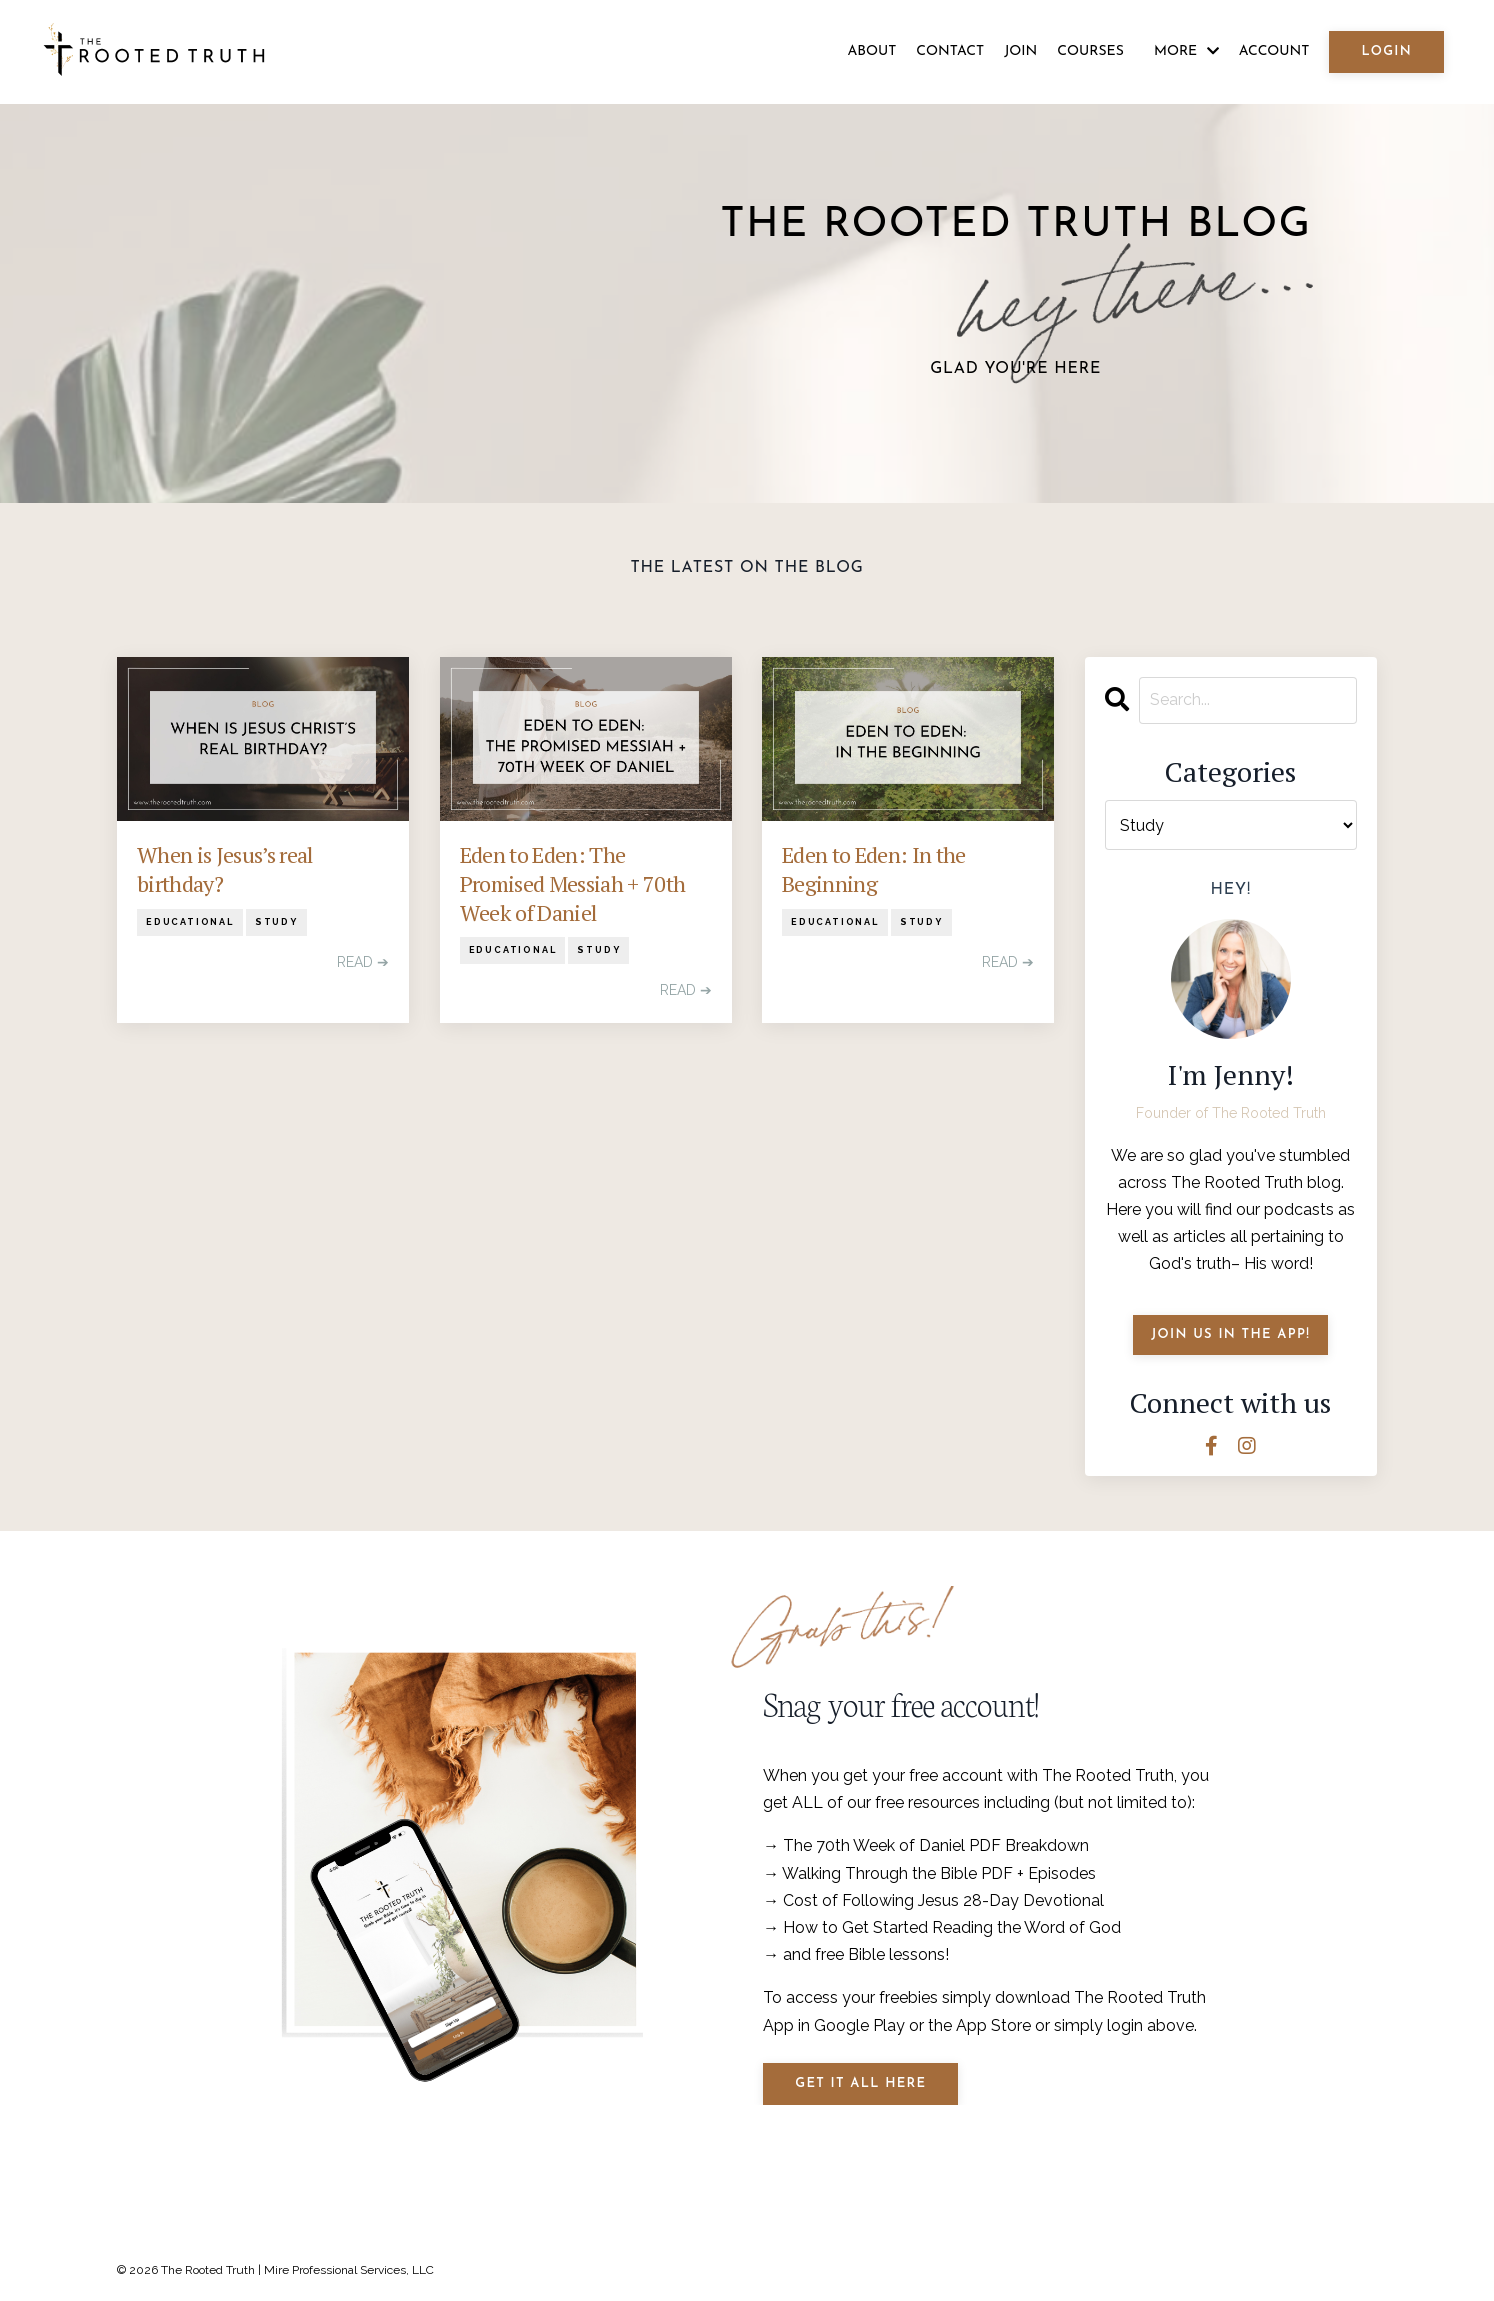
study (276, 922)
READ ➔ (363, 962)
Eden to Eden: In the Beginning (874, 869)
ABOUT (871, 51)
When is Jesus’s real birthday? (225, 869)
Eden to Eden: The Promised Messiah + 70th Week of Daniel (573, 883)
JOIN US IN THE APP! (1230, 1334)
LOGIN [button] (1386, 51)
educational (190, 922)
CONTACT (950, 51)
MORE (1186, 51)
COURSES (1090, 51)
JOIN (1020, 51)
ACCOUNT (1274, 51)
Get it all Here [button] (860, 2083)
